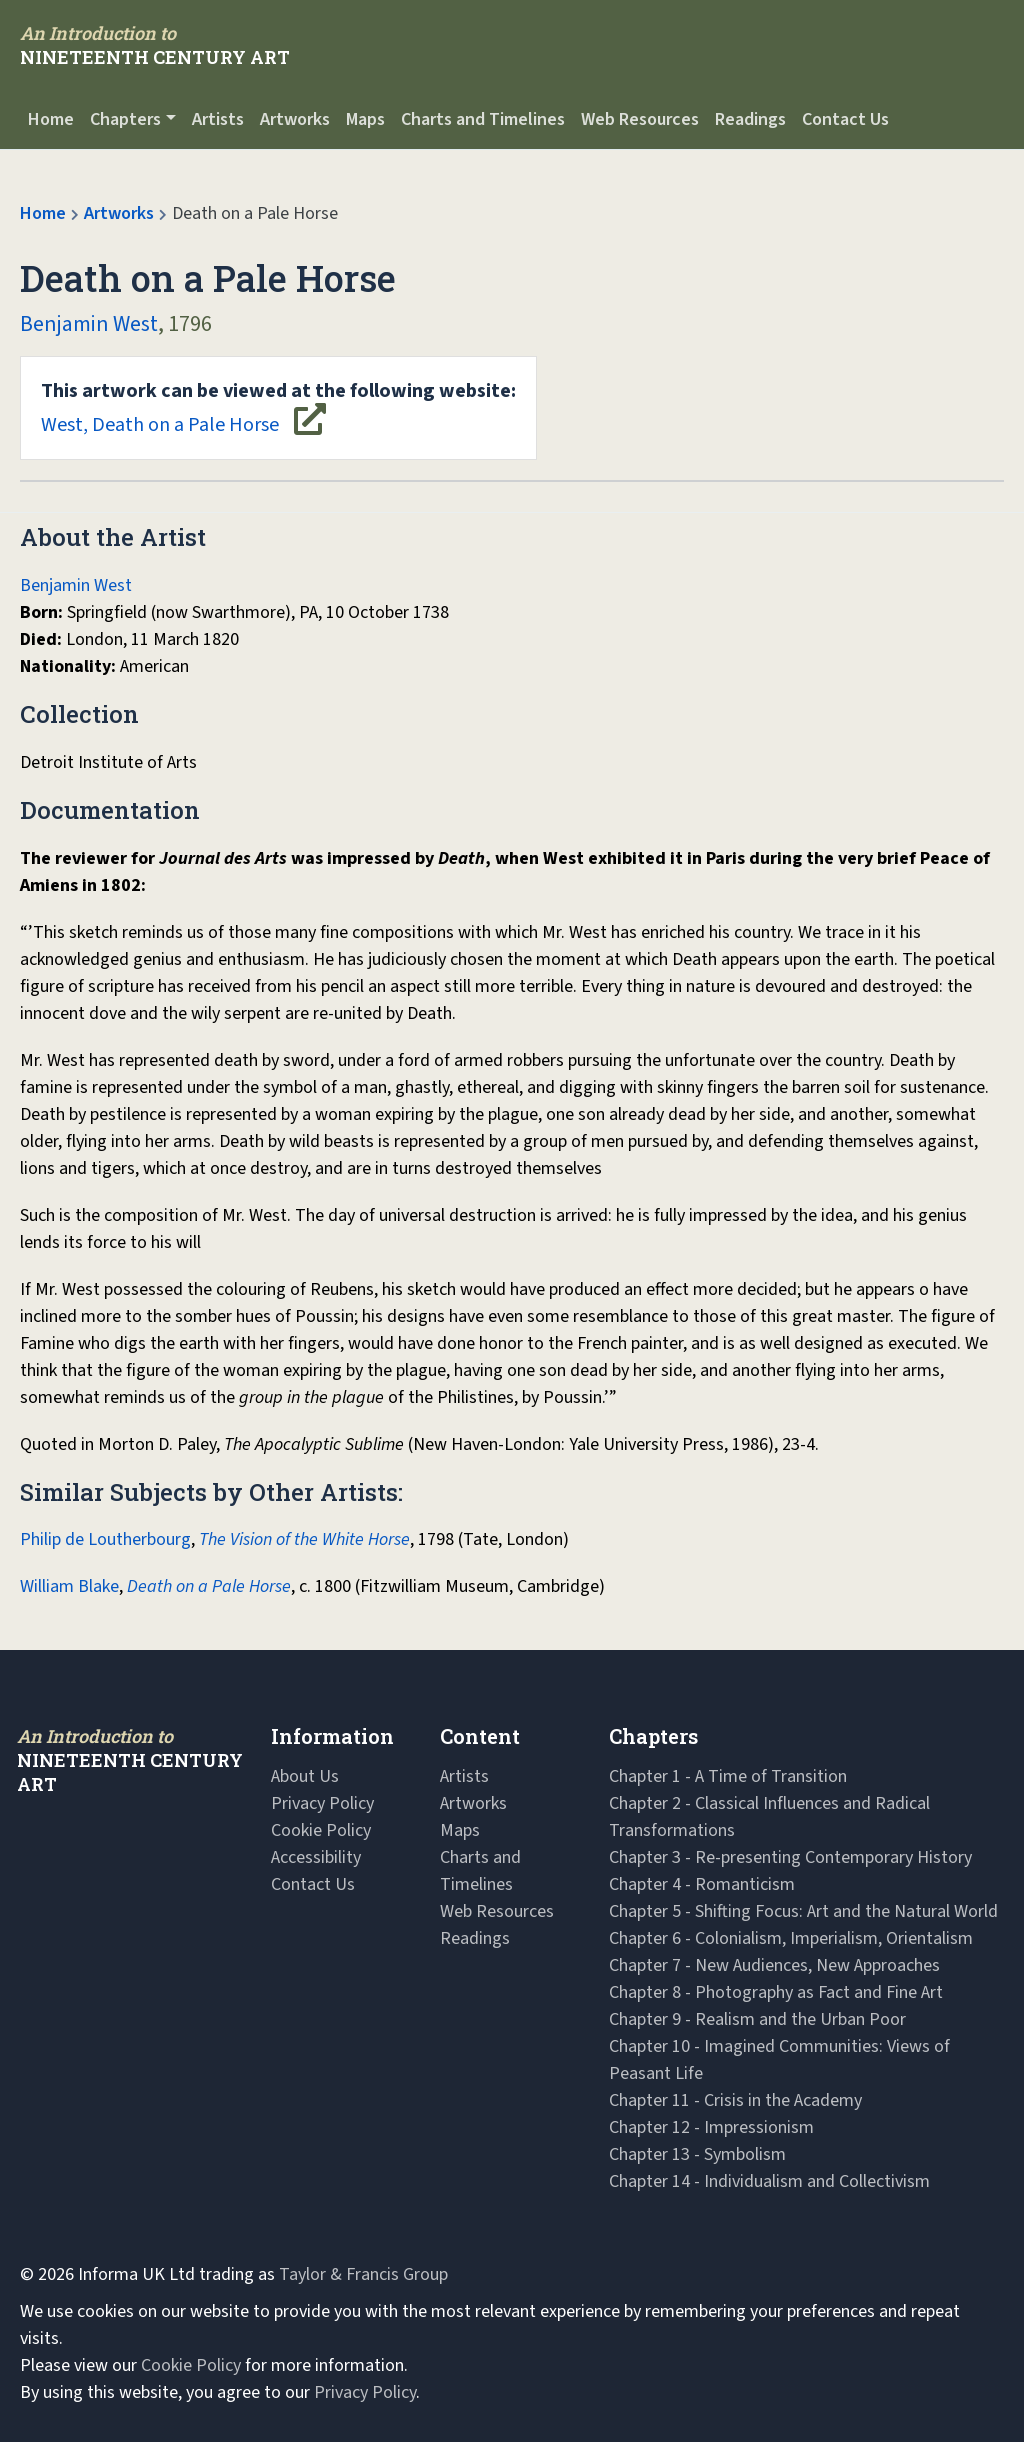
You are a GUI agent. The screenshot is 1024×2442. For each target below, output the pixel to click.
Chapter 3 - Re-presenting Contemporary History (790, 1857)
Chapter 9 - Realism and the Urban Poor (757, 2019)
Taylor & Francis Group (363, 2274)
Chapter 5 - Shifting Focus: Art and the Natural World (803, 1911)
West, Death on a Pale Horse (278, 408)
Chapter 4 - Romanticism (702, 1884)
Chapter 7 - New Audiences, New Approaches (774, 1965)
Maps (365, 119)
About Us (305, 1776)
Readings (750, 119)
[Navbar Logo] (155, 45)
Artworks (295, 119)
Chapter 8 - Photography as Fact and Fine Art (776, 1992)
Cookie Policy (321, 1830)
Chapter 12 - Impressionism (711, 2127)
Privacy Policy (322, 1803)
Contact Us (845, 119)
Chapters (125, 119)
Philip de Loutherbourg (105, 1539)
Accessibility (316, 1857)
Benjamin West (89, 324)
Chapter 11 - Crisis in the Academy (735, 2100)
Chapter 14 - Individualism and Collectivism (769, 2181)
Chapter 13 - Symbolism (697, 2154)
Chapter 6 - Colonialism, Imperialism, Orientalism (791, 1938)
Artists (218, 119)
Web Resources (640, 119)
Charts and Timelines (483, 119)
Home (51, 119)
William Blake (69, 1586)
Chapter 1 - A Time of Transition (728, 1776)
